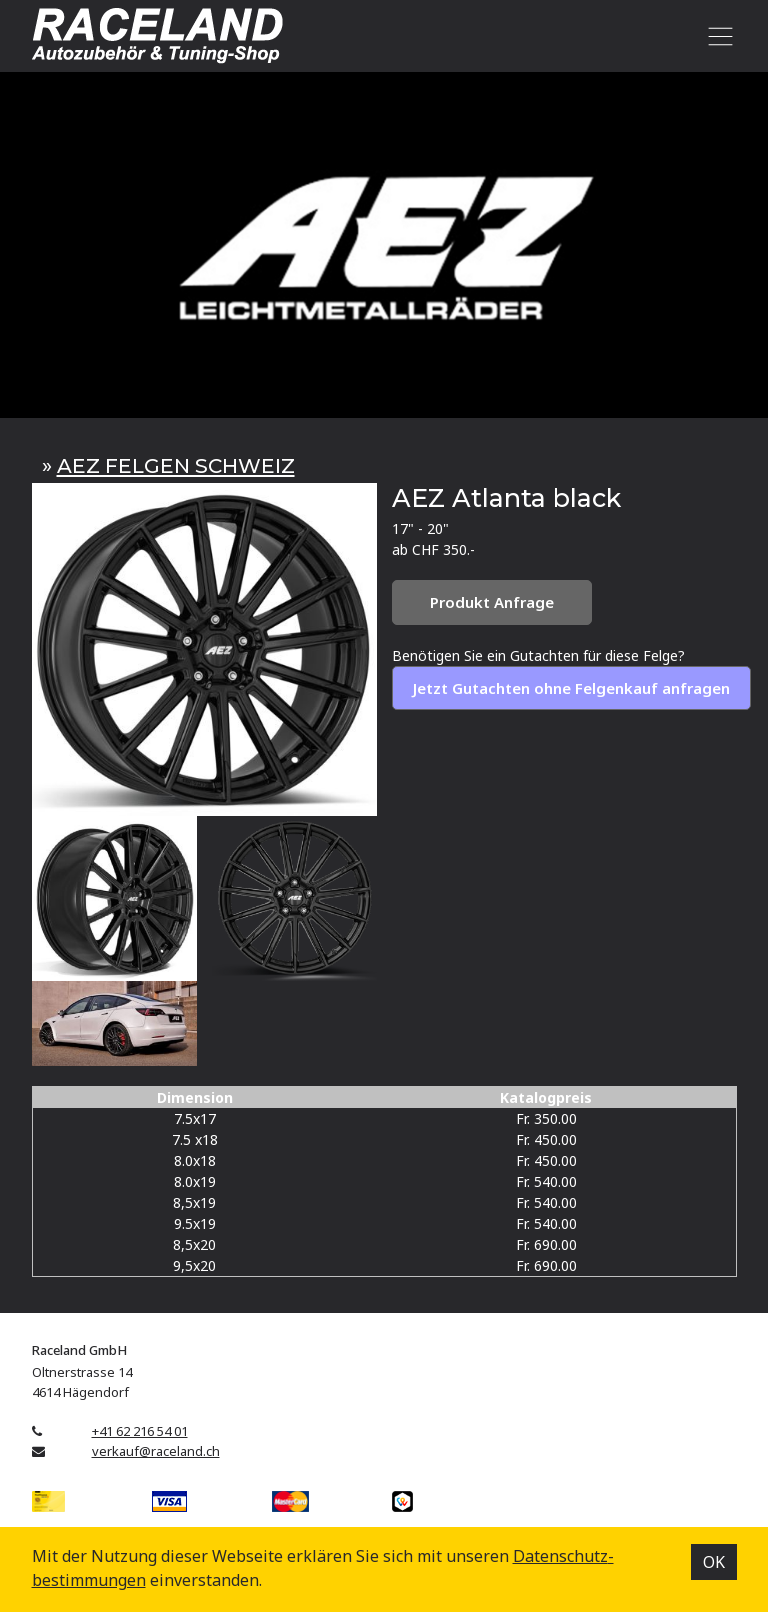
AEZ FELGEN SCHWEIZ (176, 465)
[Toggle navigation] (717, 36)
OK (714, 1562)
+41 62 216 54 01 (140, 1431)
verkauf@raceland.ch (156, 1451)
